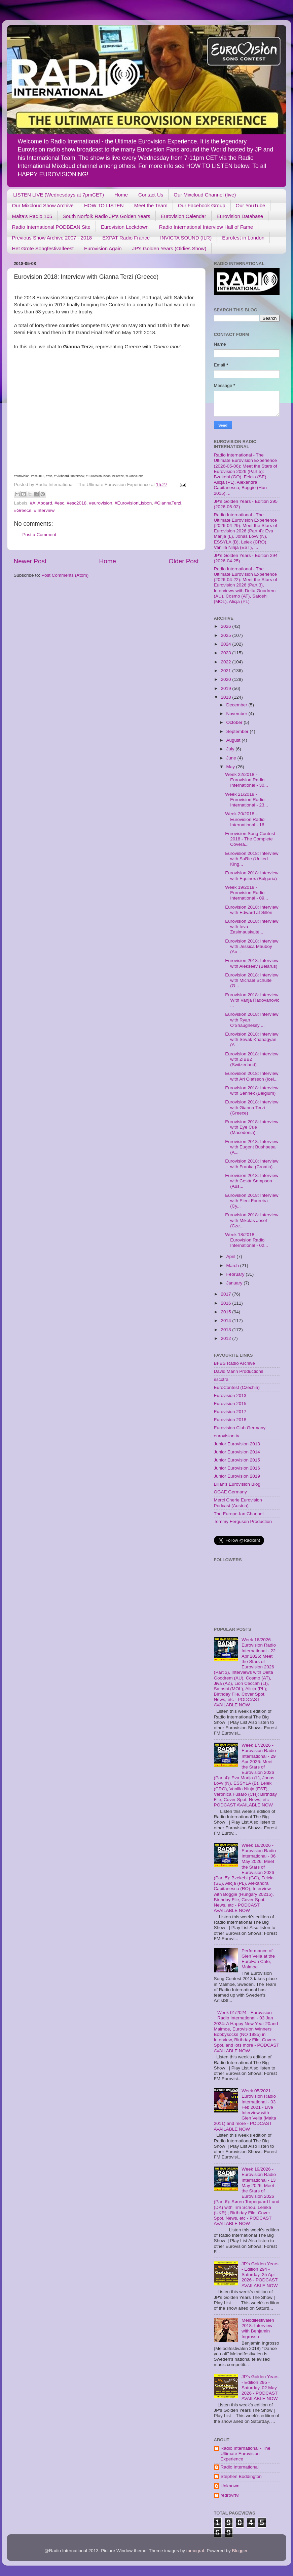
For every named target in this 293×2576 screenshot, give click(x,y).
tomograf (195, 2550)
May (231, 766)
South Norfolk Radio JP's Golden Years (106, 216)
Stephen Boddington (241, 2476)
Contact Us (150, 195)
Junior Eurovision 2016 (237, 1468)
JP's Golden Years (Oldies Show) (169, 248)
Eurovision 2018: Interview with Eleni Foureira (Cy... (251, 1201)
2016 (226, 1303)
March (233, 1265)
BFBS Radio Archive (234, 1363)
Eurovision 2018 (230, 1419)
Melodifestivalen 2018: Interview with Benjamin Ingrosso (258, 2328)
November (237, 713)
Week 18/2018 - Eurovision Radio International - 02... (246, 1240)
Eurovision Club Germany (240, 1427)
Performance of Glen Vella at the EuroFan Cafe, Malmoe (258, 1959)
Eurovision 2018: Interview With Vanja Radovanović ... (252, 1000)
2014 (226, 1320)
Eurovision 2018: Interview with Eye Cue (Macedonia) (251, 1127)
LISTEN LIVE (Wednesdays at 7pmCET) (58, 195)
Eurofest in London (243, 238)
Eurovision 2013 (230, 1395)
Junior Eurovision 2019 (237, 1476)
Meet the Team (151, 205)
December (237, 704)
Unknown (230, 2485)
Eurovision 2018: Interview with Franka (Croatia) (251, 1164)
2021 (226, 670)
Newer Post (30, 561)
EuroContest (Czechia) (237, 1387)
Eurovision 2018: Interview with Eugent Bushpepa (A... (251, 1147)
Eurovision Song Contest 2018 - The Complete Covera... (250, 839)
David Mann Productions (238, 1371)
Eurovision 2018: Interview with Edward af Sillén (251, 910)
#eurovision (100, 503)
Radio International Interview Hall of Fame (206, 227)
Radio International (240, 2467)
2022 (226, 661)
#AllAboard (41, 503)
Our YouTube (250, 205)
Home (121, 195)
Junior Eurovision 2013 (237, 1443)
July (231, 748)
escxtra (221, 1379)
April (231, 1256)
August (234, 740)
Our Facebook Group (201, 205)
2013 (226, 1329)
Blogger (239, 2550)
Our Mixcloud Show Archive (43, 205)
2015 (226, 1311)
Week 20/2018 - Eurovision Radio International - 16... (246, 819)
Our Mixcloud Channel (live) (205, 195)
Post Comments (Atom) (64, 575)
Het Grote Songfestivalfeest (43, 248)
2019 (226, 688)
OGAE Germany (230, 1491)
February (236, 1274)
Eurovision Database (240, 216)
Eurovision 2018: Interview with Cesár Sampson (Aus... (251, 1181)
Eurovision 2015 (230, 1403)
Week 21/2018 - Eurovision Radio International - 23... (246, 799)
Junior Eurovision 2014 (237, 1451)
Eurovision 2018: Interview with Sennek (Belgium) (251, 1090)
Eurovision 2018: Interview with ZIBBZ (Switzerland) (251, 1059)
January (235, 1282)
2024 (226, 644)
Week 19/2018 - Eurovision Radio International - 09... (246, 893)
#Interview (44, 510)
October (235, 722)
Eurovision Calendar (183, 216)
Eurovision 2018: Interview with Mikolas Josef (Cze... (251, 1220)
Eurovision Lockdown (125, 227)
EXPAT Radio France (126, 238)
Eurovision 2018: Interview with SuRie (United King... (251, 859)
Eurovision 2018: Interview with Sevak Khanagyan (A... (251, 1039)
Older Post (183, 561)
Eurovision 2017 (230, 1411)
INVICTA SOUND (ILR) (186, 238)
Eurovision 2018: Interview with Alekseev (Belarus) (251, 963)
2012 (226, 1338)
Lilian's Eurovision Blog (237, 1484)
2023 (226, 652)
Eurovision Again (103, 248)
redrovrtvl (230, 2495)
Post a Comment (40, 534)
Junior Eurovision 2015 (237, 1459)
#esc (59, 503)
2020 (226, 679)
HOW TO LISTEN (104, 205)
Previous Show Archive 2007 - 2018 (52, 238)
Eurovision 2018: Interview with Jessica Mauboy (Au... (251, 946)
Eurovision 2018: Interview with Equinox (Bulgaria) (251, 875)
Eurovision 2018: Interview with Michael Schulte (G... (251, 980)
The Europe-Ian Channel (239, 1513)
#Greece (23, 510)
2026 (226, 626)
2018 (226, 697)
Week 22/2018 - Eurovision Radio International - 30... (246, 780)
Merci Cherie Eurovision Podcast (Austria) (238, 1502)
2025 (226, 635)
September (238, 731)
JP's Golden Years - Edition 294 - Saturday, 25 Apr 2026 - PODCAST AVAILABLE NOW (260, 2274)
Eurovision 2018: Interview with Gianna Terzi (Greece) (251, 1107)
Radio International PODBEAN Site (51, 227)
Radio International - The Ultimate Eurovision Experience (245, 2453)
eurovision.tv (227, 1435)
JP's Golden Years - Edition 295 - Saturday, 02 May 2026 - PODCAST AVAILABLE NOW (260, 2387)
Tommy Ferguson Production (243, 1521)
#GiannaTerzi (167, 503)
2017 (226, 1294)
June (231, 757)
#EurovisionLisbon (133, 503)
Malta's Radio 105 (32, 216)
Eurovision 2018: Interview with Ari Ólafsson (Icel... (251, 1076)
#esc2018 (76, 503)
